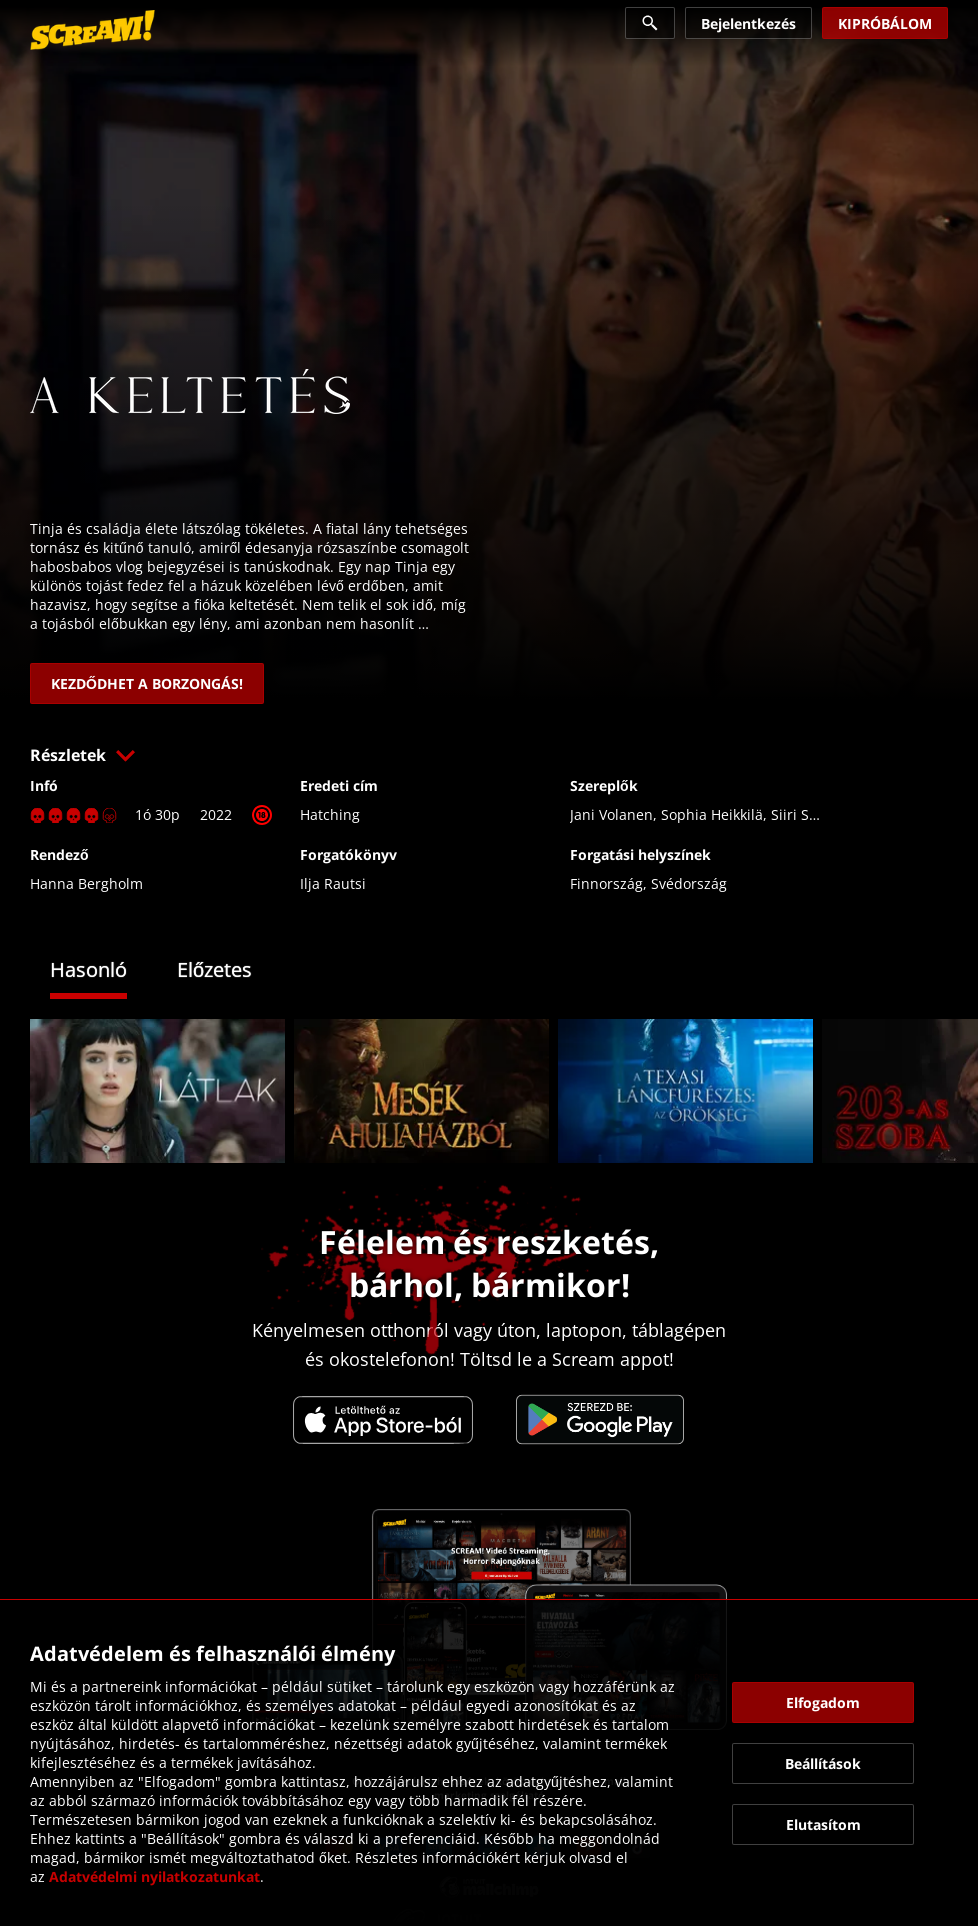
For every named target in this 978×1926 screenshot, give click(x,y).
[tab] (103, 972)
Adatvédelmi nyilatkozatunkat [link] (154, 1876)
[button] (489, 755)
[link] (92, 30)
